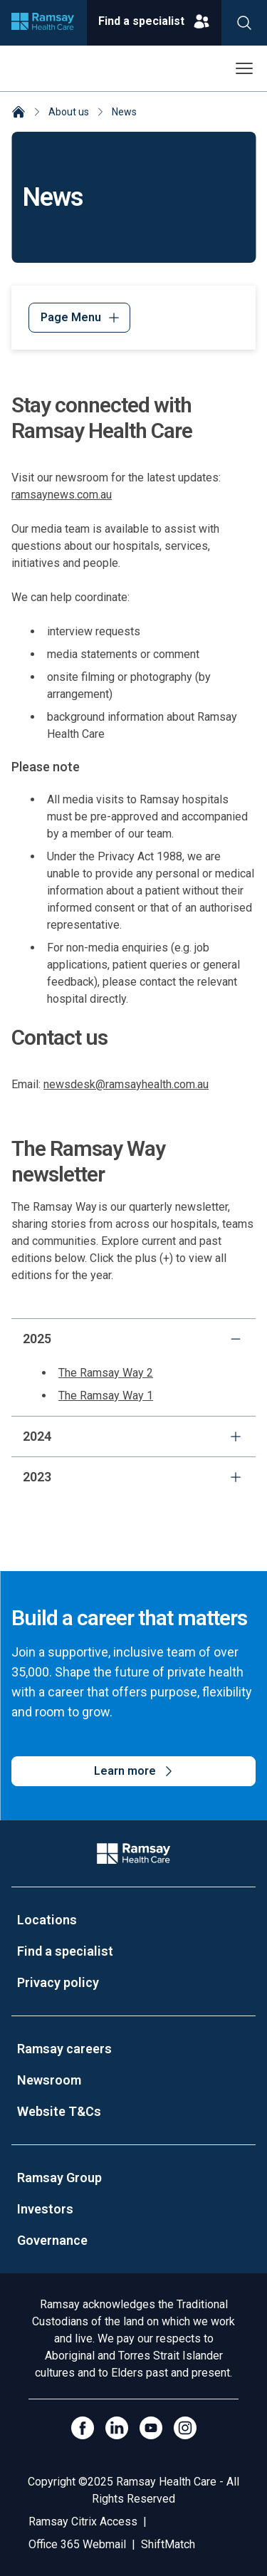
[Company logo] (42, 23)
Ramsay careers (64, 2048)
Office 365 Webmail (77, 2544)
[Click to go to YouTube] (151, 2427)
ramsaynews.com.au (61, 494)
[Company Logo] (133, 1853)
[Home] (18, 113)
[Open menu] (244, 68)
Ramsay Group (59, 2177)
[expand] (235, 1436)
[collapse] (235, 1339)
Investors (45, 2208)
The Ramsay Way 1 (105, 1395)
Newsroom (49, 2079)
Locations (47, 1919)
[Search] (244, 23)
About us (68, 112)
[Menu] (79, 318)
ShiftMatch (168, 2544)
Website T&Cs (59, 2111)
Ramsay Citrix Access (82, 2521)
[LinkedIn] (116, 2427)
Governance (52, 2240)
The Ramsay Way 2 (105, 1373)
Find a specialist (65, 1951)
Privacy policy (58, 1982)
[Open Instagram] (185, 2427)
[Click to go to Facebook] (82, 2427)
